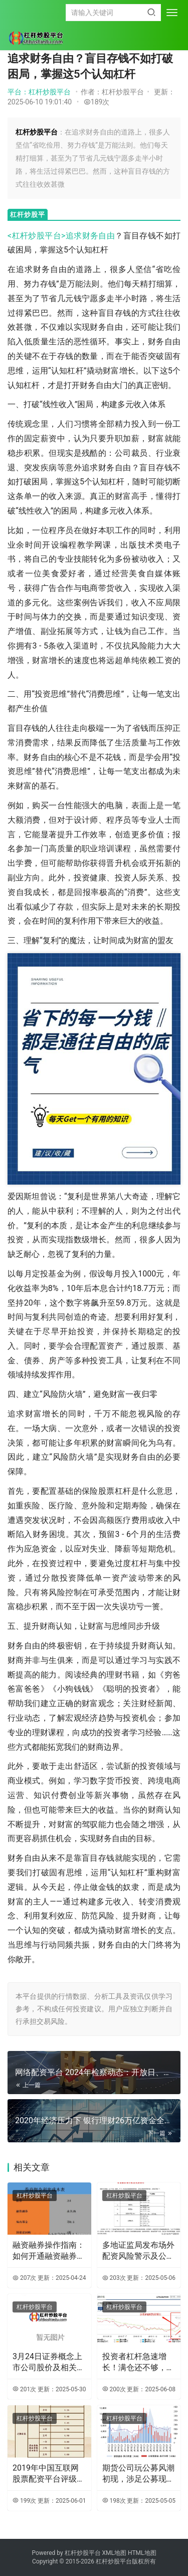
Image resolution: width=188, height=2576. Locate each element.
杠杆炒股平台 (35, 2195)
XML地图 (115, 2552)
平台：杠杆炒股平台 (39, 92)
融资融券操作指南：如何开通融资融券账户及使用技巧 (49, 2251)
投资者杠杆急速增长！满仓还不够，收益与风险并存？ (138, 2363)
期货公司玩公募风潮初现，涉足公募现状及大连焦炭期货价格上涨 (138, 2474)
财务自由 (98, 235)
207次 (24, 2277)
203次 (114, 2277)
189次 (97, 102)
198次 (114, 2500)
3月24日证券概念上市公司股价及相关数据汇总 (49, 2363)
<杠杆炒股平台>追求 (45, 235)
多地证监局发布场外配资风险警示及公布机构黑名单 (138, 2251)
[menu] (172, 12)
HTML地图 (142, 2552)
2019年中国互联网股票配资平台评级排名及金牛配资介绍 (49, 2474)
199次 (24, 2500)
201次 (24, 2389)
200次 (114, 2389)
